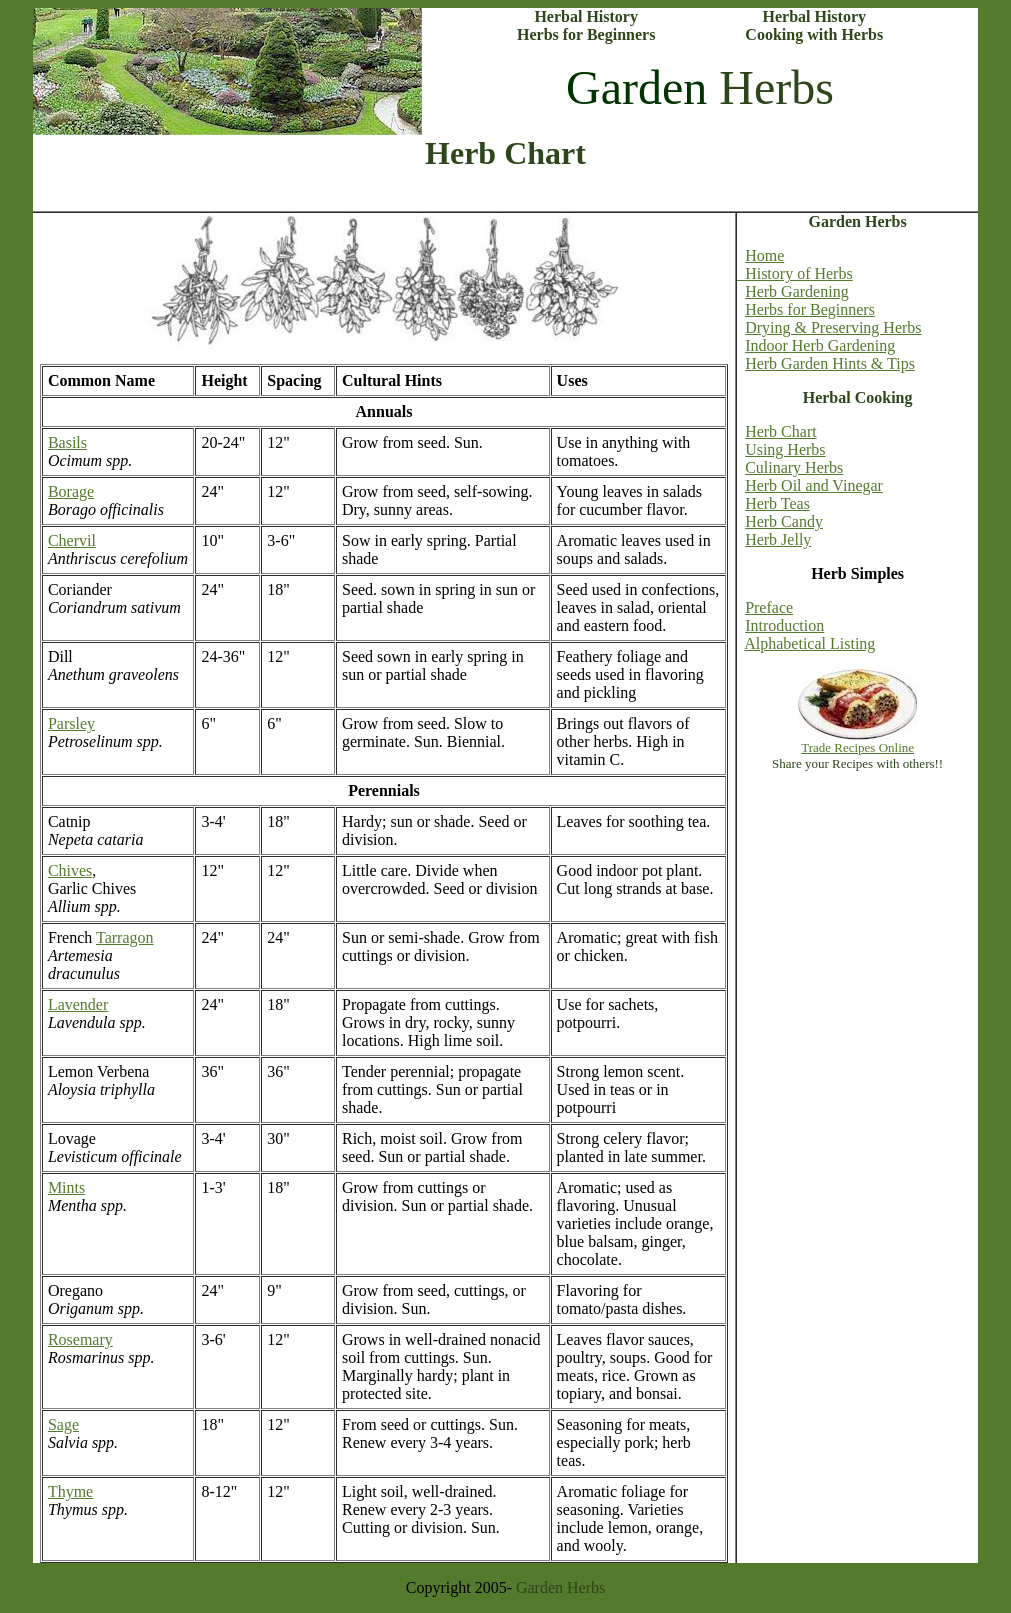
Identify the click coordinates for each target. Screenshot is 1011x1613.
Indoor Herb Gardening (820, 345)
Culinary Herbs (794, 467)
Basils (67, 442)
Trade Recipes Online (857, 747)
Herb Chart (781, 431)
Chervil (72, 540)
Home (764, 255)
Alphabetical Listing (809, 643)
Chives (70, 870)
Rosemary (80, 1339)
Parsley (71, 723)
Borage (71, 491)
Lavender (78, 1004)
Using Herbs (785, 449)
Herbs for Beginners (810, 309)
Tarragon (125, 937)
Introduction (784, 625)
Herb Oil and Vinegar (814, 485)
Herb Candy (784, 521)
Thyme (70, 1491)
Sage (63, 1424)
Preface (769, 607)
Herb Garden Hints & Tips (830, 363)
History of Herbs (795, 273)
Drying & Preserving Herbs (833, 327)
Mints (66, 1187)
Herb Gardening (797, 291)
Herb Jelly (778, 539)
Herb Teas (777, 503)
